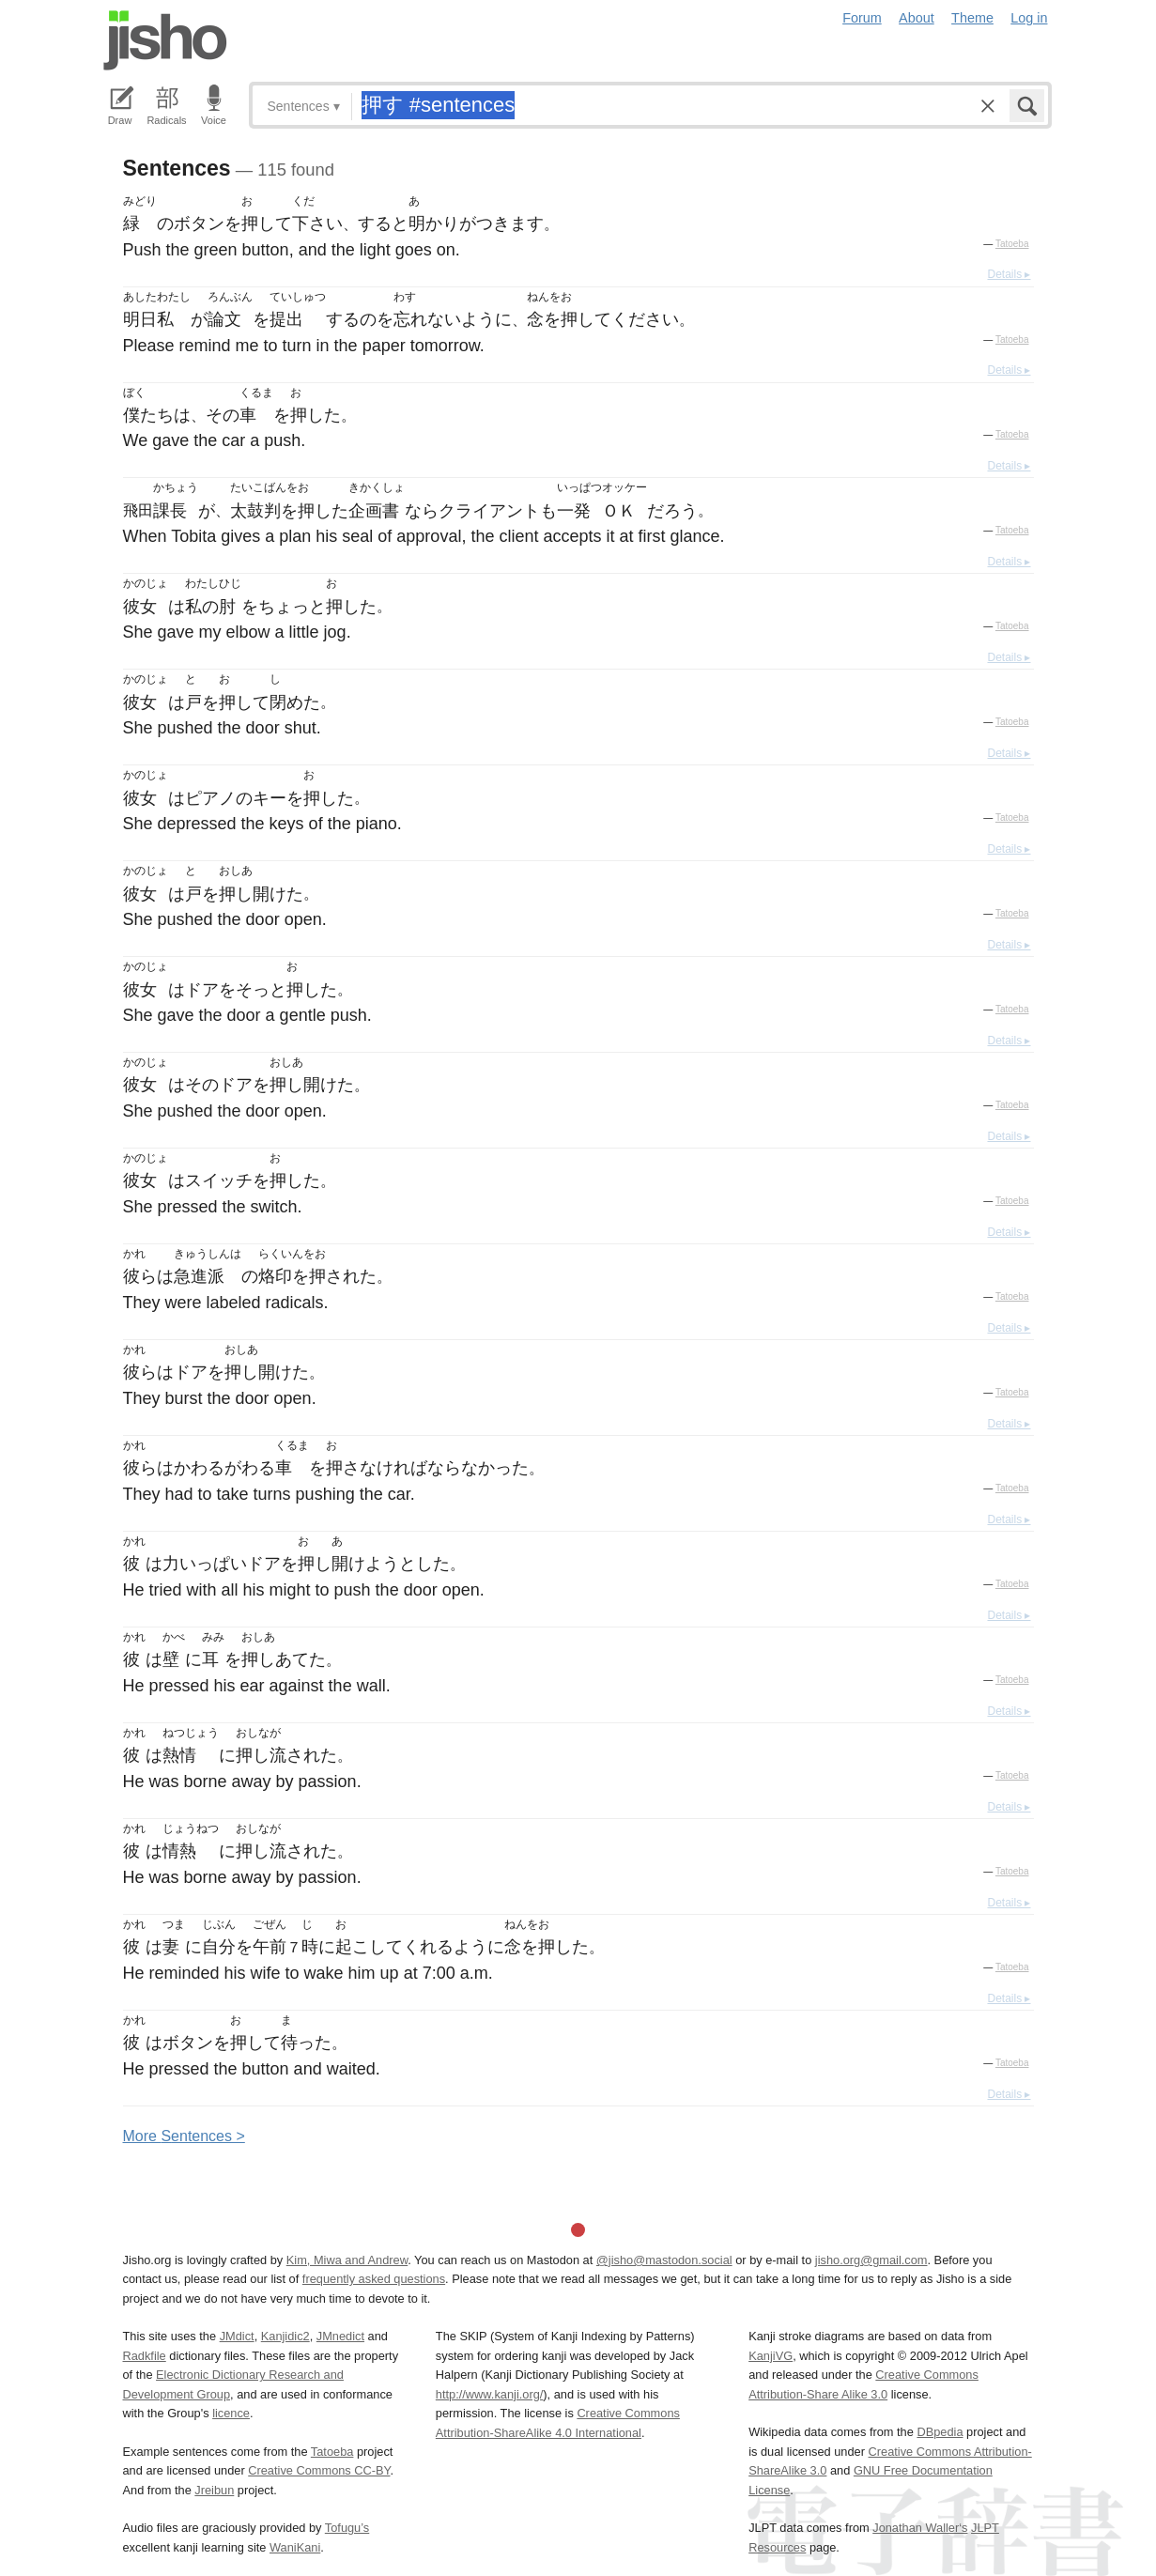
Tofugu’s (347, 2528)
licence (231, 2413)
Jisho (165, 40)
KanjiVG (770, 2356)
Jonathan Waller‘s (919, 2528)
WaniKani (295, 2547)
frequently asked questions (373, 2279)
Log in (1028, 17)
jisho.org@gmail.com (871, 2260)
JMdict (237, 2336)
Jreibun (214, 2490)
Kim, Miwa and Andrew (347, 2260)
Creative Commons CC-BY (319, 2470)
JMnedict (340, 2336)
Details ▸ (1008, 274)
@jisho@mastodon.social (664, 2260)
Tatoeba (1012, 244)
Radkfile (144, 2356)
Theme (972, 17)
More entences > (184, 2136)
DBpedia (940, 2432)
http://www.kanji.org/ (490, 2394)
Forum (862, 17)
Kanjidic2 (285, 2336)
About (916, 17)
